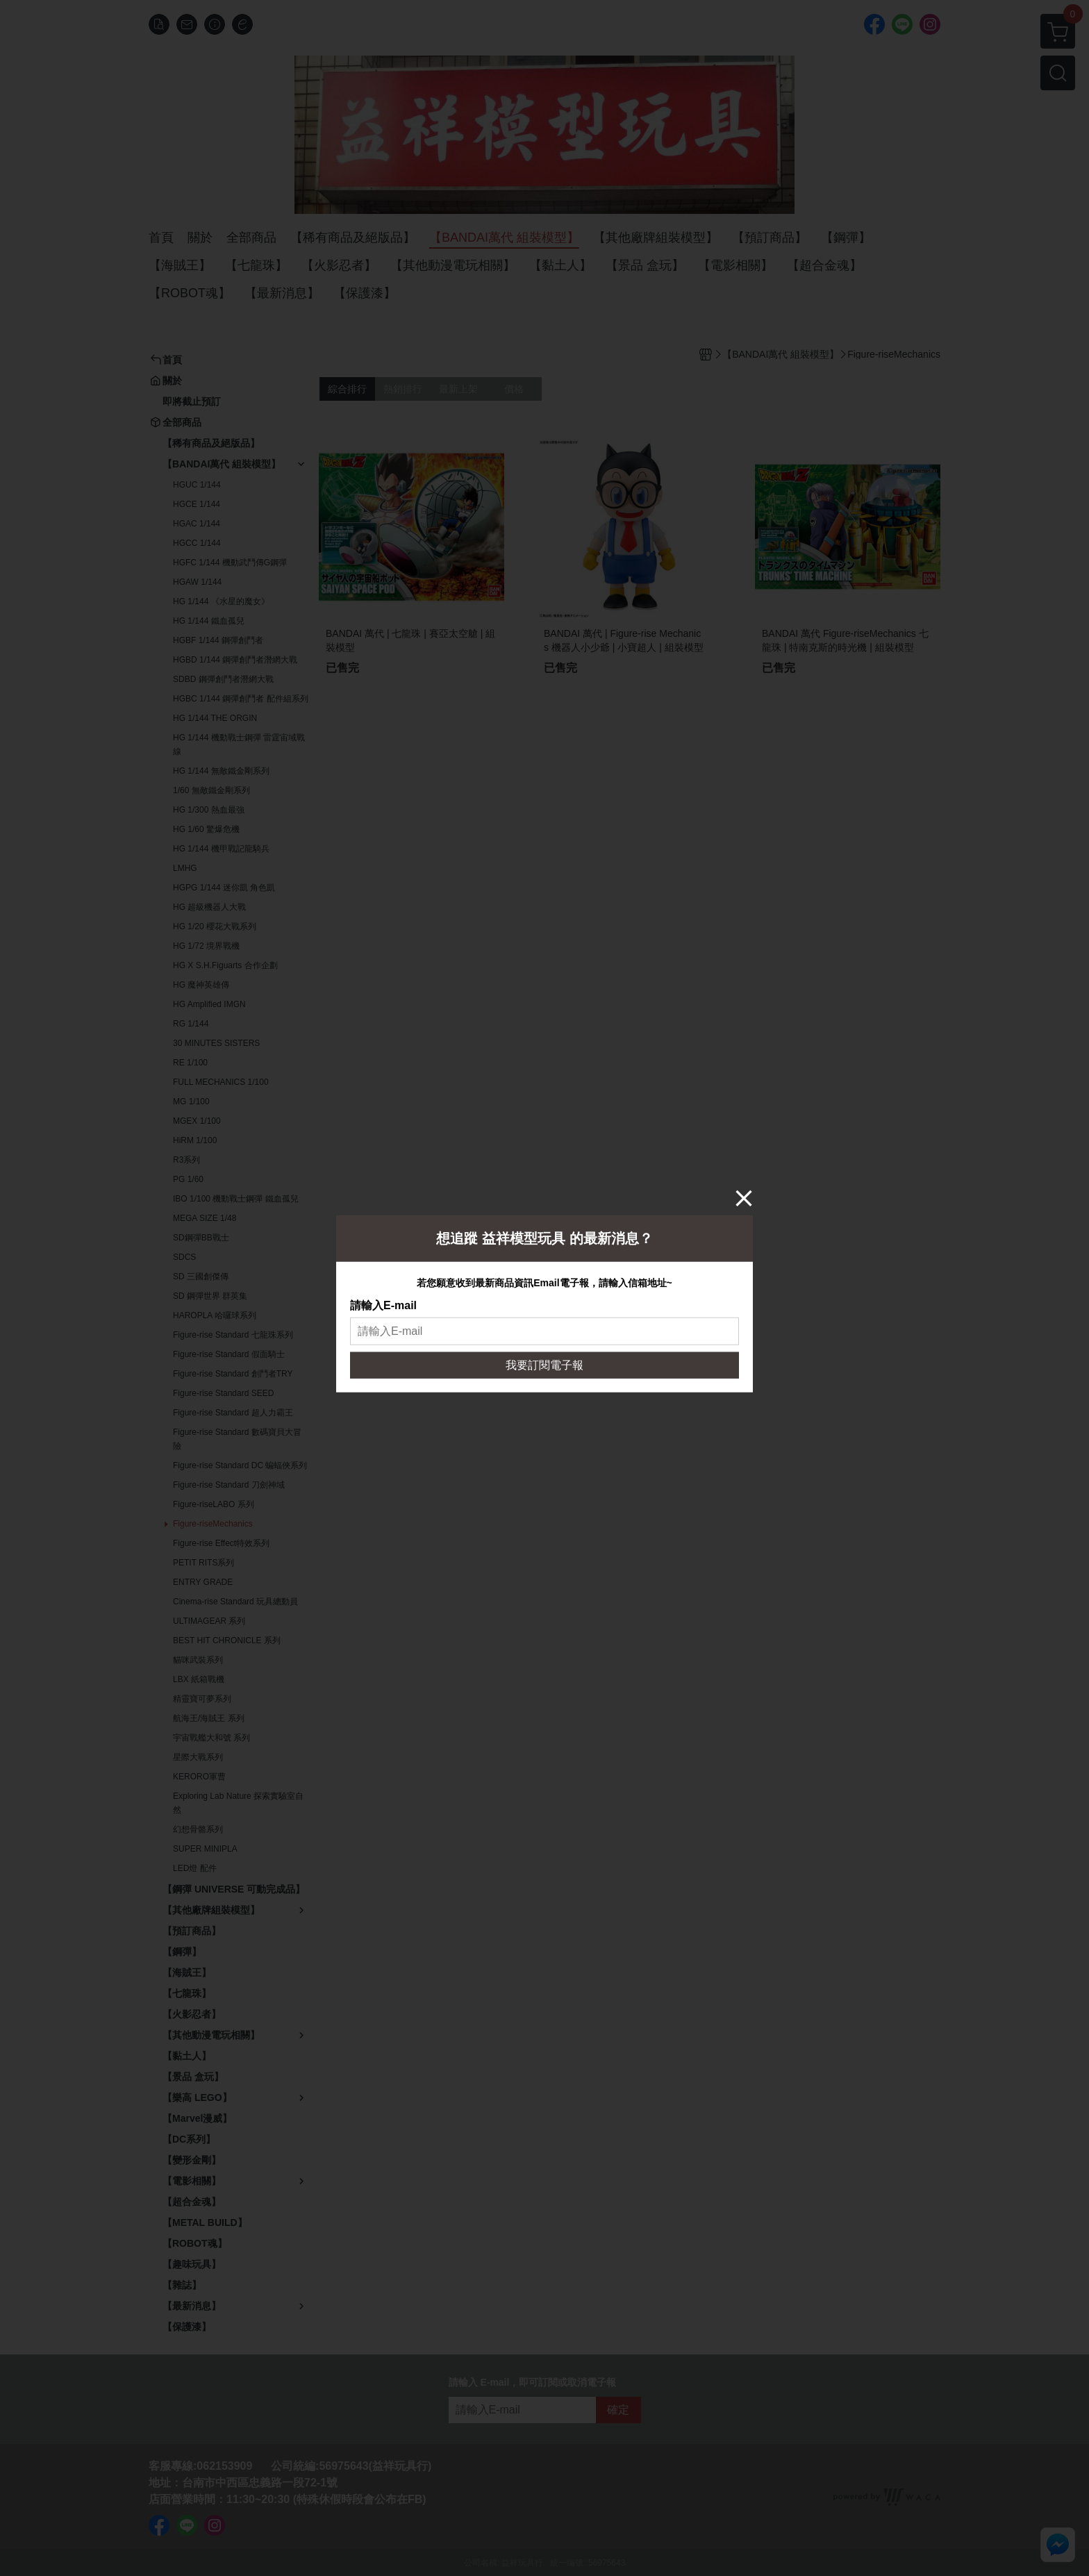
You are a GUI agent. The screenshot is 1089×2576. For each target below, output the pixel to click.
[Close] (744, 1197)
